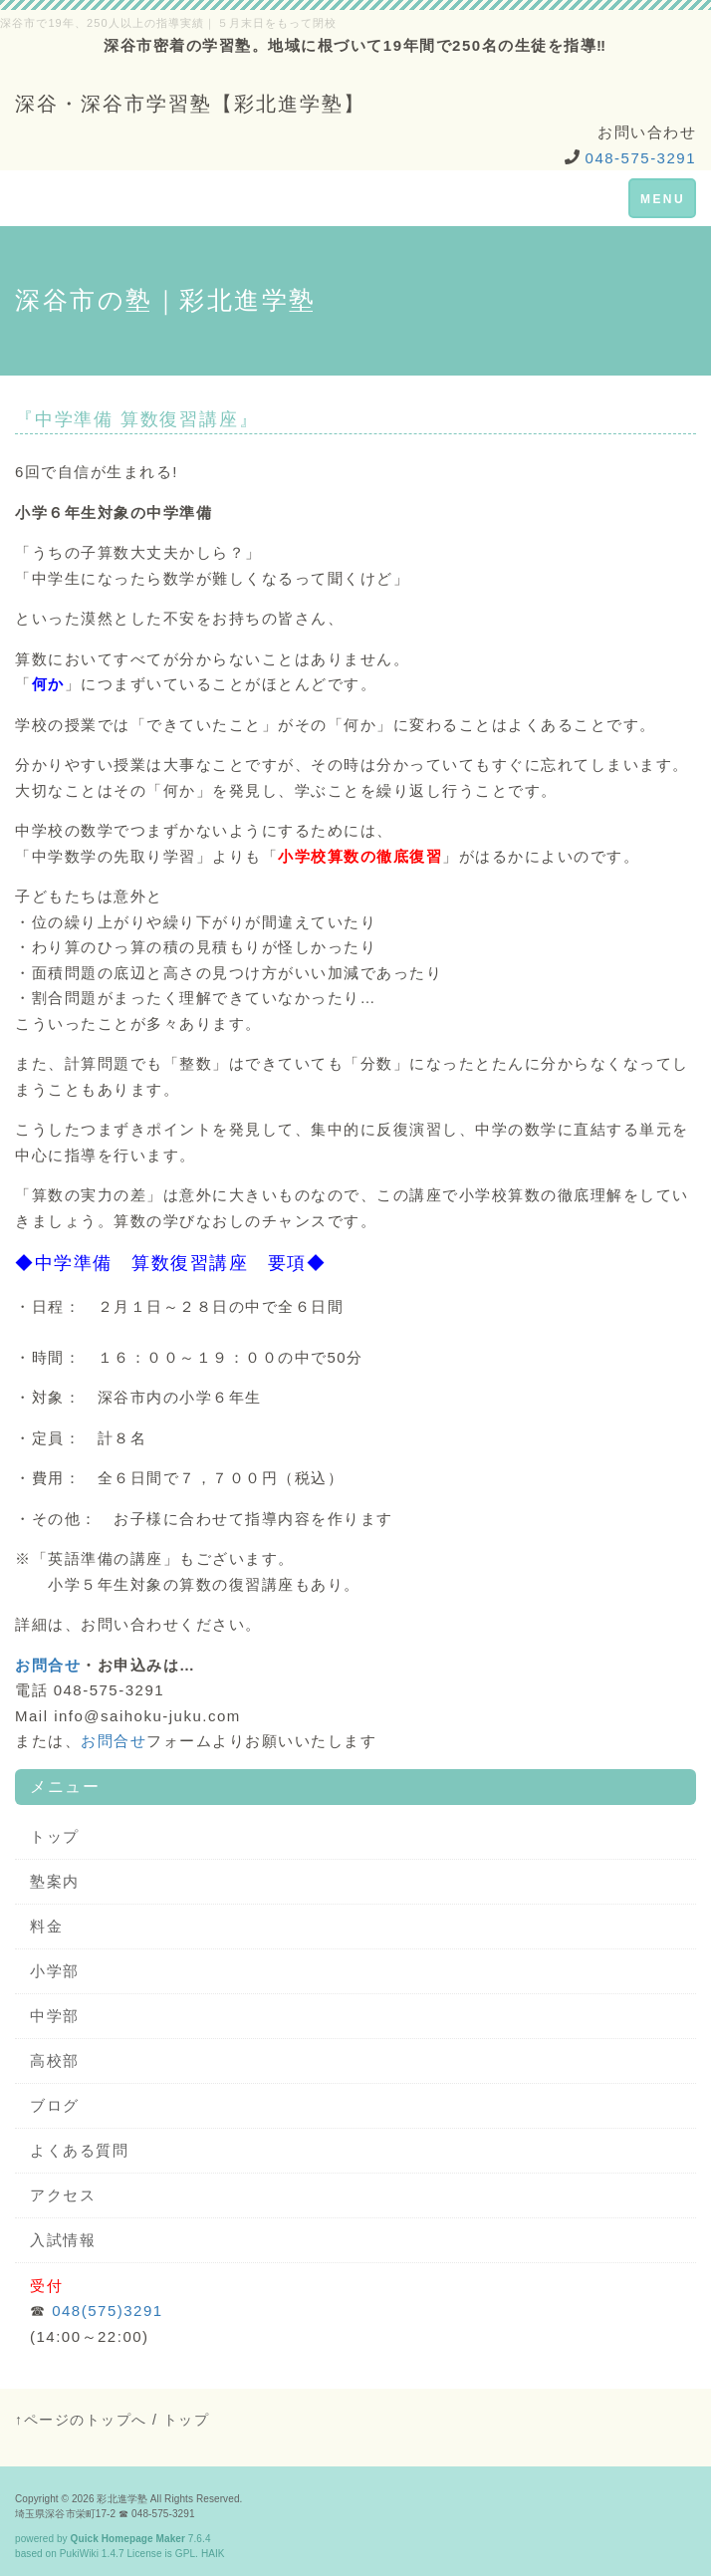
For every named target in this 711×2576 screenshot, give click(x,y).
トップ (55, 1836)
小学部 (55, 1970)
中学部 (55, 2015)
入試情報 (63, 2239)
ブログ (55, 2105)
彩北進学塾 (122, 2498)
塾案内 (55, 1881)
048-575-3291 (641, 157)
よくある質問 (79, 2150)
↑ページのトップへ (81, 2420)
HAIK (213, 2553)
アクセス (63, 2195)
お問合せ (48, 1665)
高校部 (55, 2060)
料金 (46, 1926)
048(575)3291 (107, 2310)
